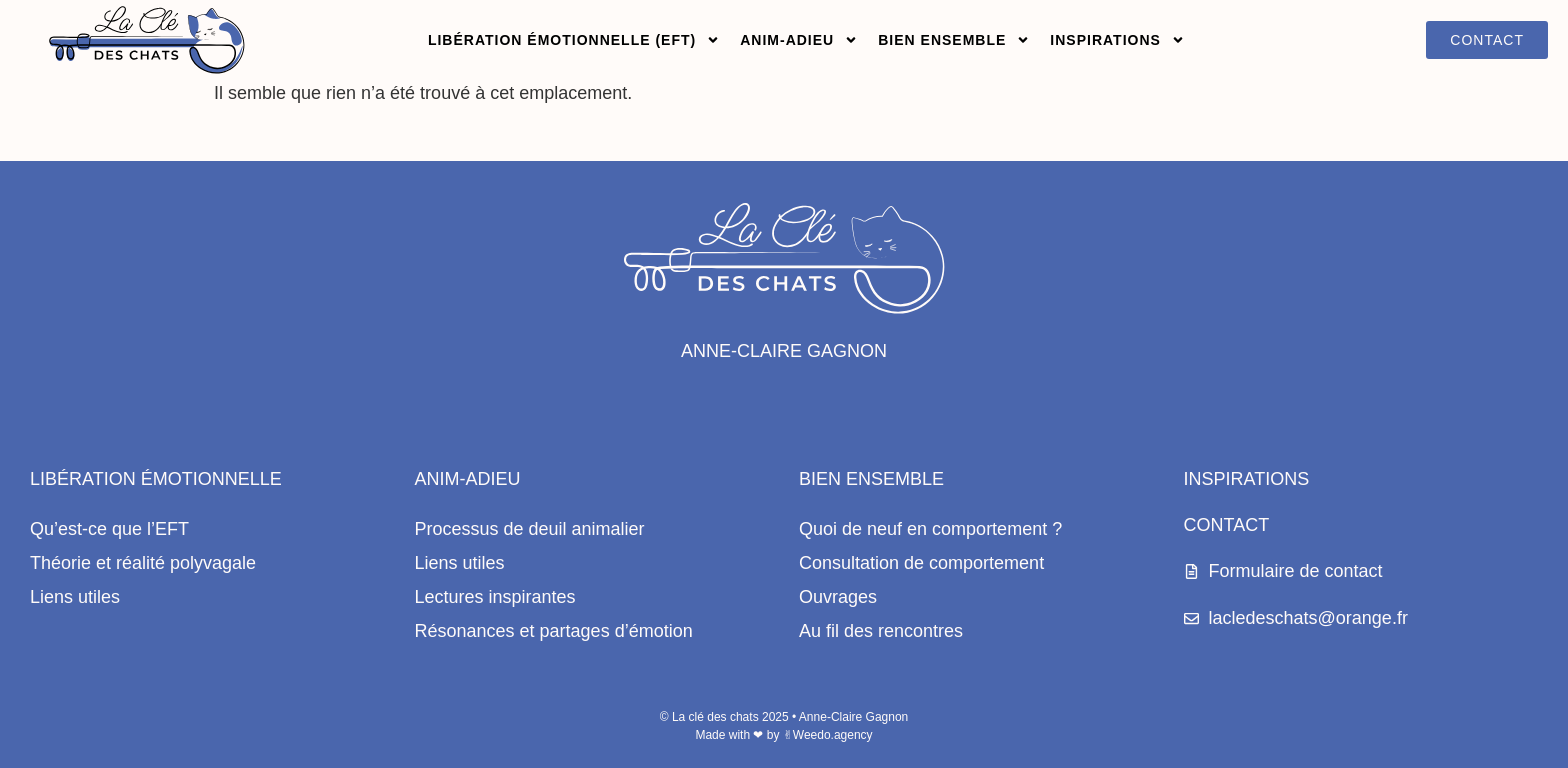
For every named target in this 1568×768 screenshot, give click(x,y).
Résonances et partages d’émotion (554, 631)
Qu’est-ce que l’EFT (109, 529)
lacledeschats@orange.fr (1308, 618)
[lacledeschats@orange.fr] (1191, 618)
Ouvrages (838, 597)
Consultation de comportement (921, 563)
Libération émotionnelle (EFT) (574, 40)
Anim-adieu (799, 40)
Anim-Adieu (468, 479)
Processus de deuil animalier (530, 529)
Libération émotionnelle (156, 479)
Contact (1227, 525)
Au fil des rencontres (881, 631)
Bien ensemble (954, 40)
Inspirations (1117, 40)
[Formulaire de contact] (1191, 571)
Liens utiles (75, 597)
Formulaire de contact (1296, 571)
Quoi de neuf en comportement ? (930, 529)
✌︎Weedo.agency (828, 735)
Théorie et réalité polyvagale (143, 563)
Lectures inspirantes (495, 597)
